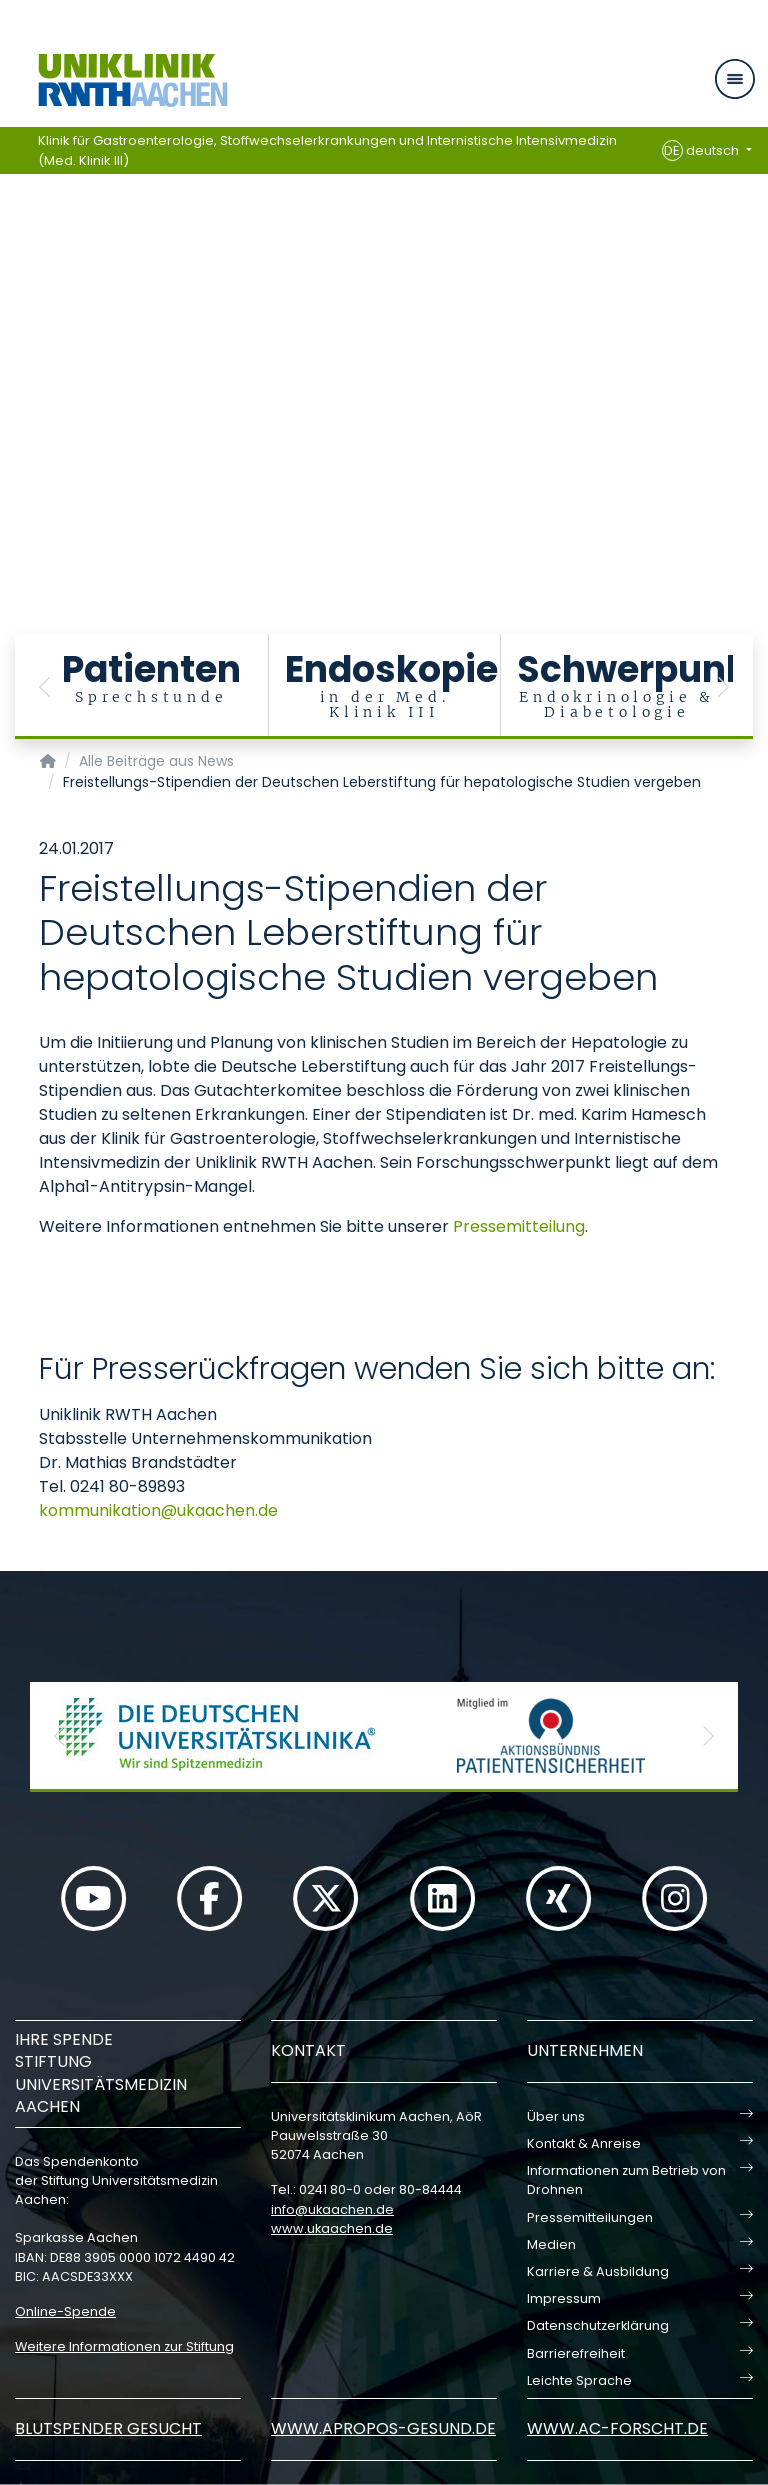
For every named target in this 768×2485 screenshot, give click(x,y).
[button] (45, 686)
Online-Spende (65, 2311)
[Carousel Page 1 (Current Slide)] (13, 295)
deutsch (702, 151)
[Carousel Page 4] (13, 340)
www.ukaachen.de (332, 2228)
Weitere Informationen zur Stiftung (124, 2346)
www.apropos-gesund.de (383, 2428)
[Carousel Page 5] (13, 355)
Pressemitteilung (519, 1226)
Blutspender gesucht (108, 2428)
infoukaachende (332, 2209)
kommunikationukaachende (158, 1510)
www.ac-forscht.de (617, 2428)
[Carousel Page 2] (13, 310)
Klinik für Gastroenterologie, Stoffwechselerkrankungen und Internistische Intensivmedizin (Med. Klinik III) (327, 150)
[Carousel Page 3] (13, 325)
